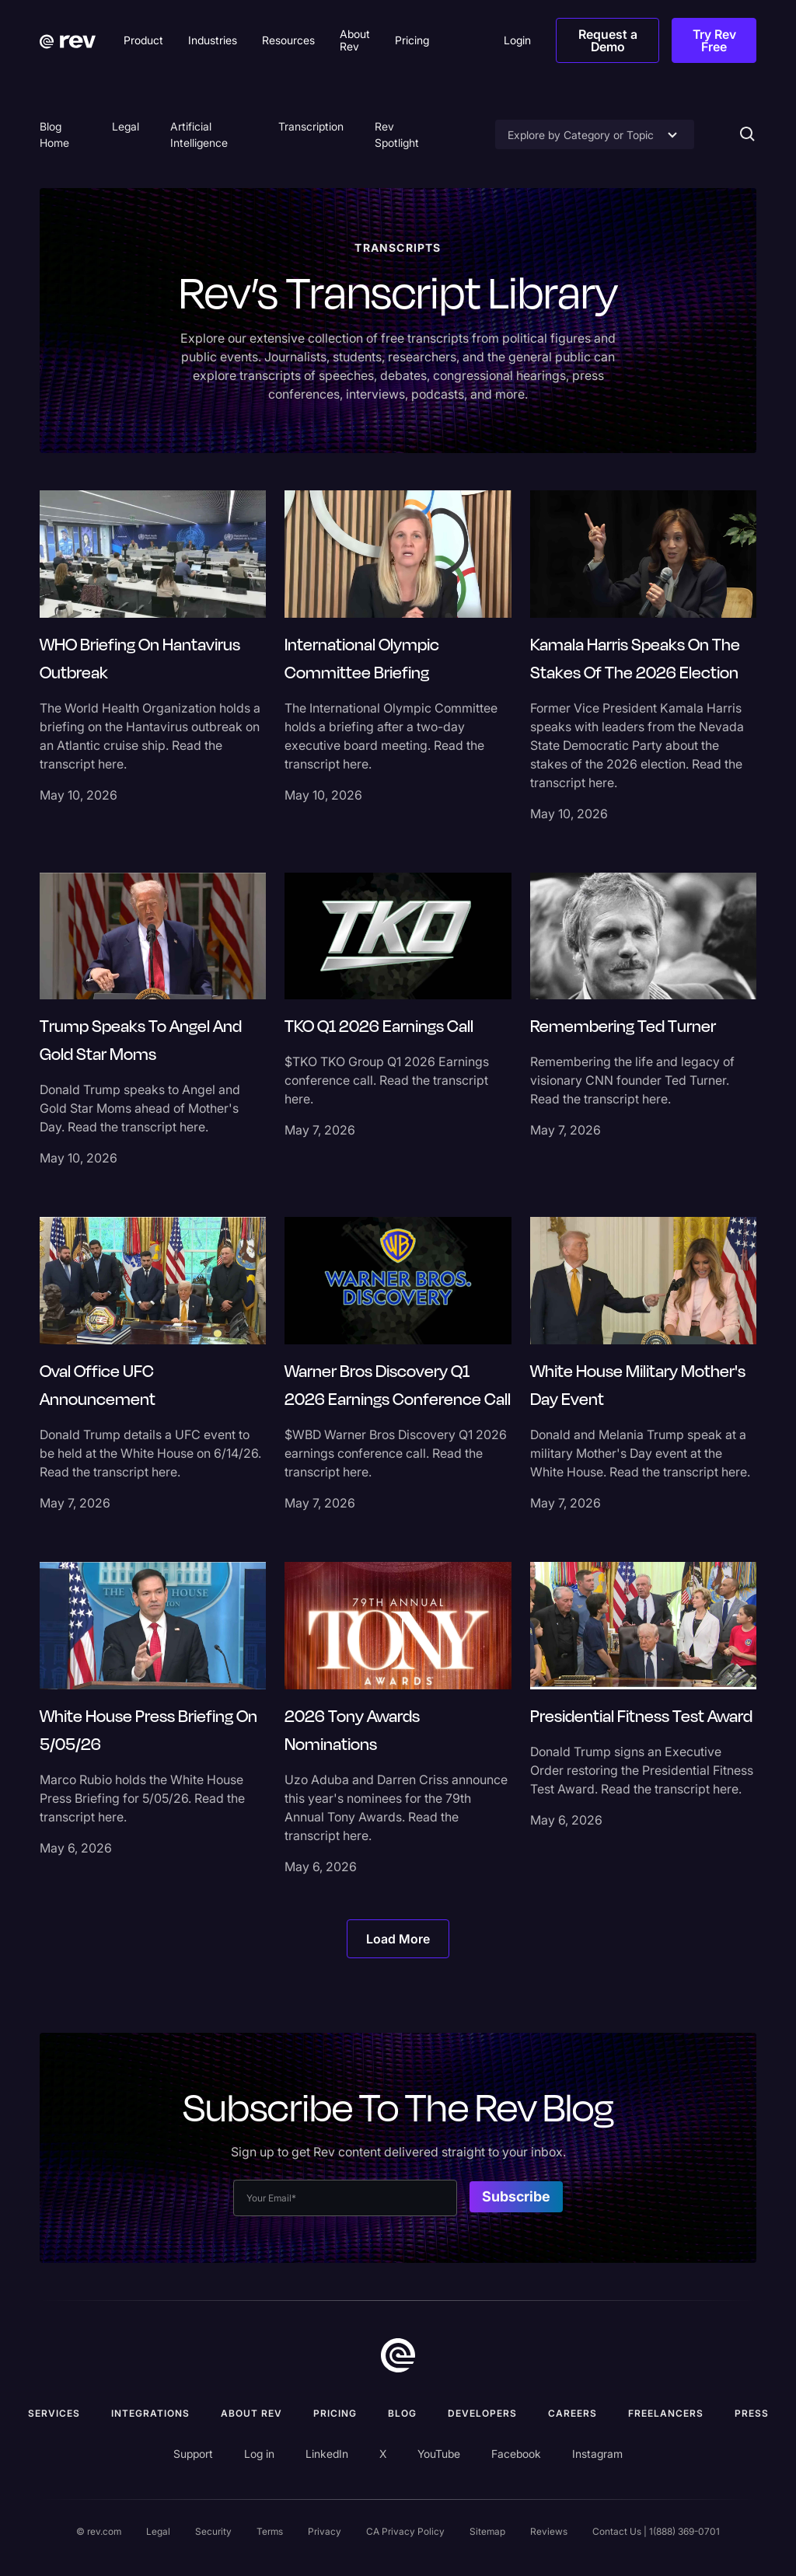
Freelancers (665, 2413)
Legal (125, 126)
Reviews (548, 2531)
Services (54, 2413)
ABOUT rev (251, 2413)
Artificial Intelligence (199, 134)
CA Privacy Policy (405, 2531)
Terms (270, 2531)
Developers (482, 2413)
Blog (402, 2413)
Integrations (150, 2413)
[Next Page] (398, 1938)
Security (213, 2531)
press (752, 2413)
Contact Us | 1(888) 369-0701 (656, 2531)
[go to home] (398, 2355)
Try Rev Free (714, 40)
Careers (572, 2413)
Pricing (335, 2413)
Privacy (324, 2531)
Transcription (311, 126)
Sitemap (487, 2531)
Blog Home (54, 134)
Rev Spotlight (397, 134)
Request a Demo (607, 40)
